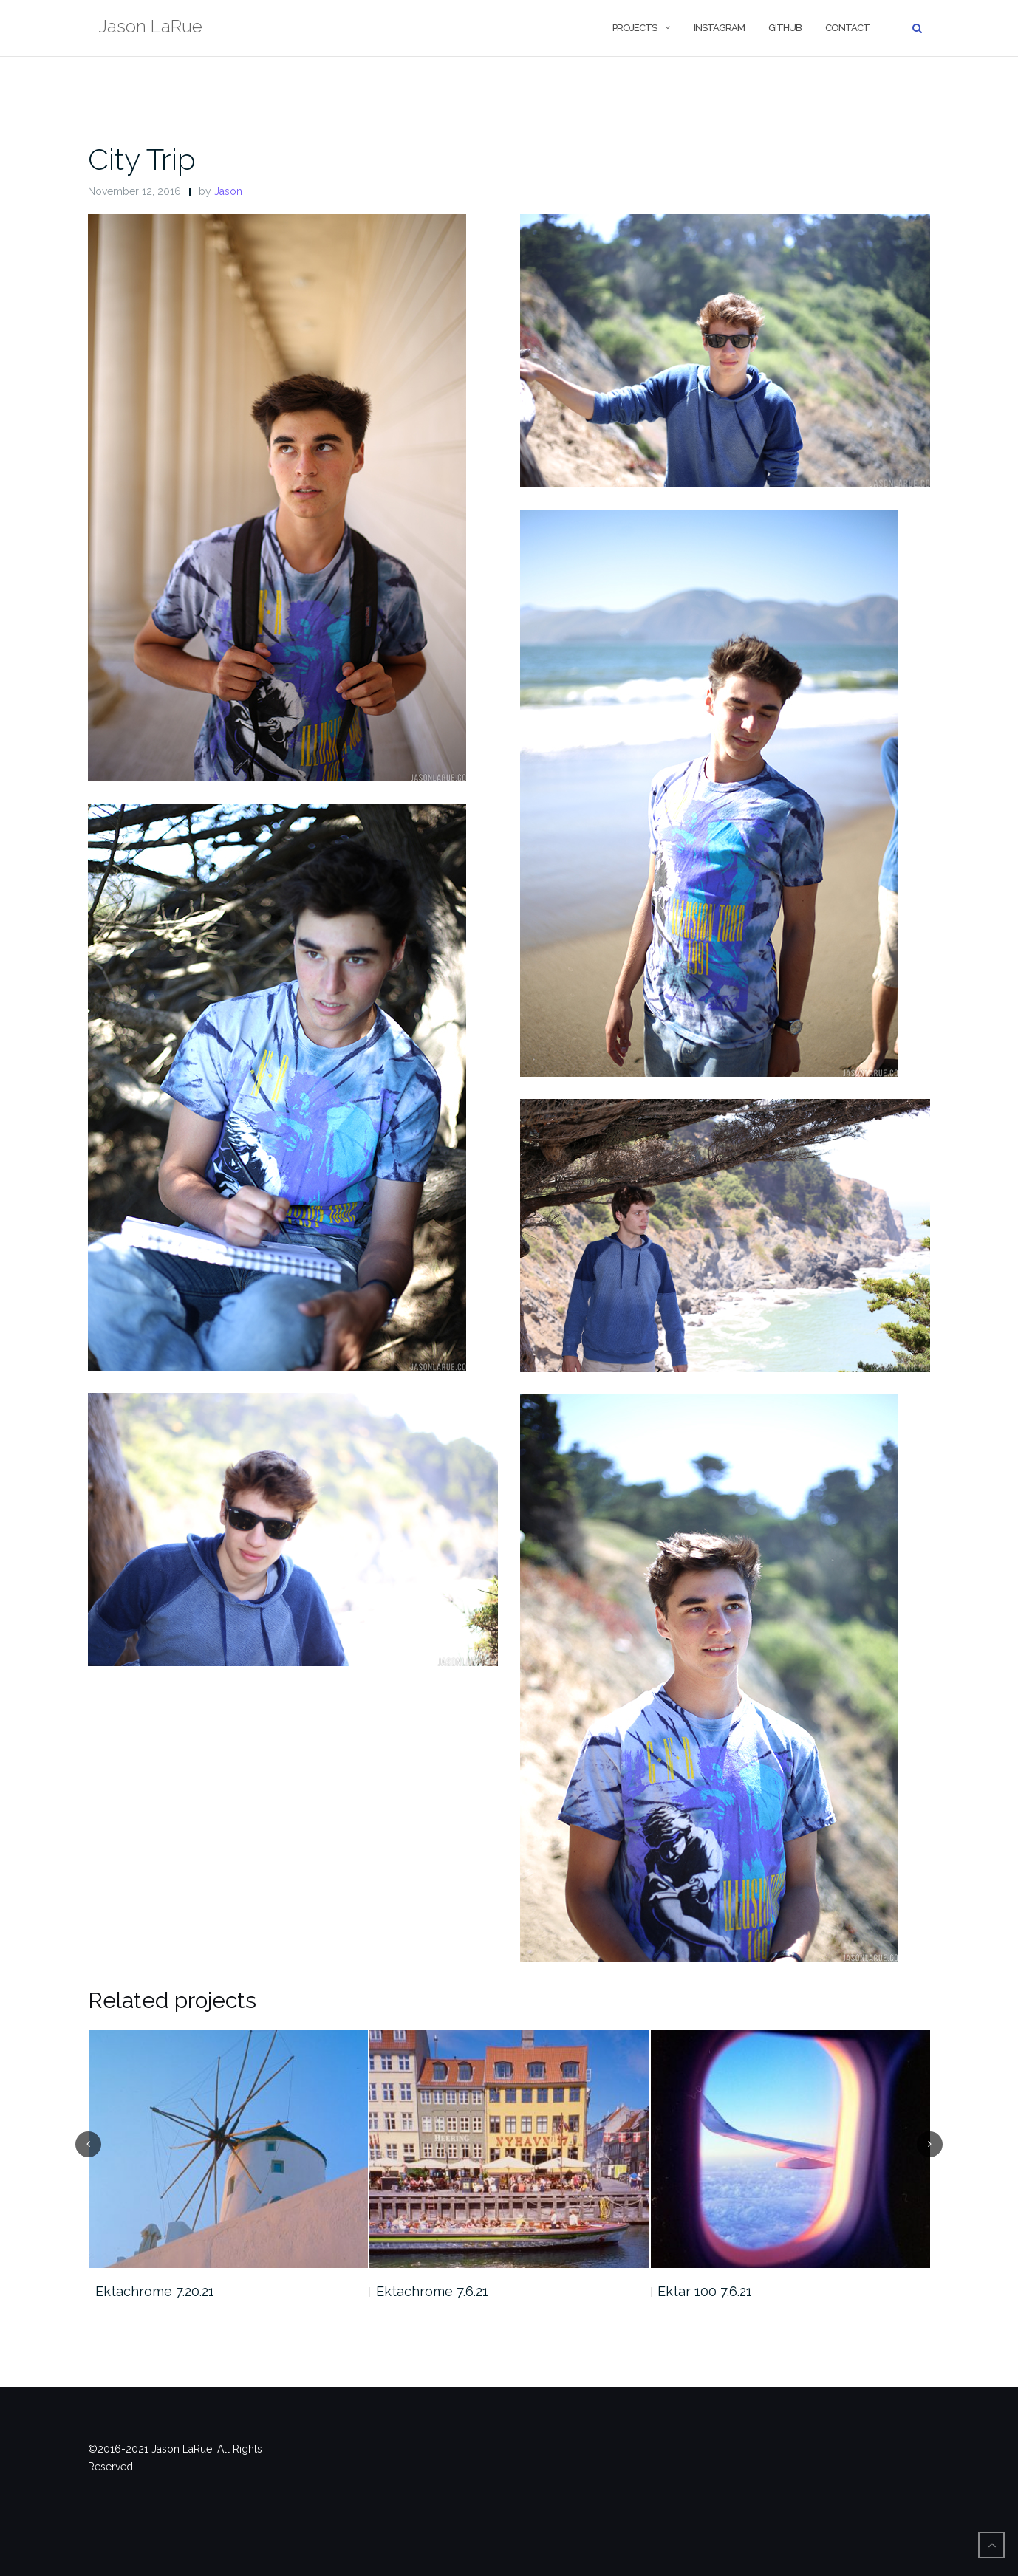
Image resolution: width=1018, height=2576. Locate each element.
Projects (634, 27)
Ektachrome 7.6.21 (432, 2291)
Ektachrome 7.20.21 (154, 2291)
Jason (228, 191)
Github (785, 27)
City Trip (142, 159)
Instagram (719, 27)
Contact (847, 27)
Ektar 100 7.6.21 (704, 2291)
